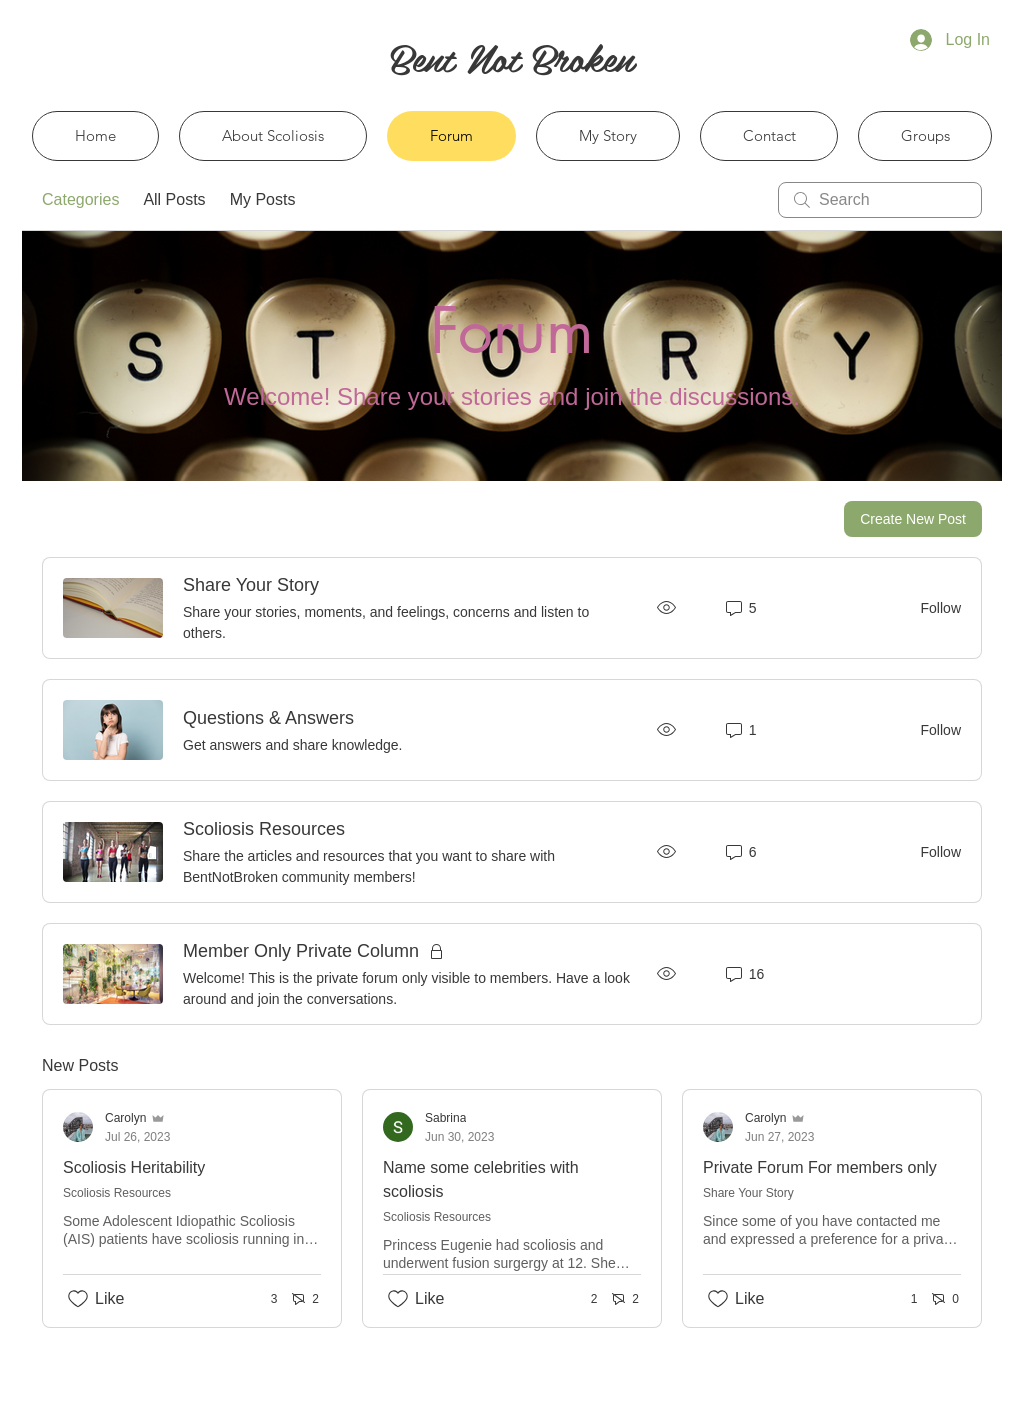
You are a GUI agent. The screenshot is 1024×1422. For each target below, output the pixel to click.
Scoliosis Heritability (134, 1167)
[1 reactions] (903, 1299)
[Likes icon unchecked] (78, 1299)
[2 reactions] (583, 1299)
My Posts (263, 199)
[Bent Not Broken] (511, 56)
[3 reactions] (263, 1299)
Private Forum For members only (820, 1167)
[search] (880, 200)
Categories (80, 199)
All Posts (174, 199)
